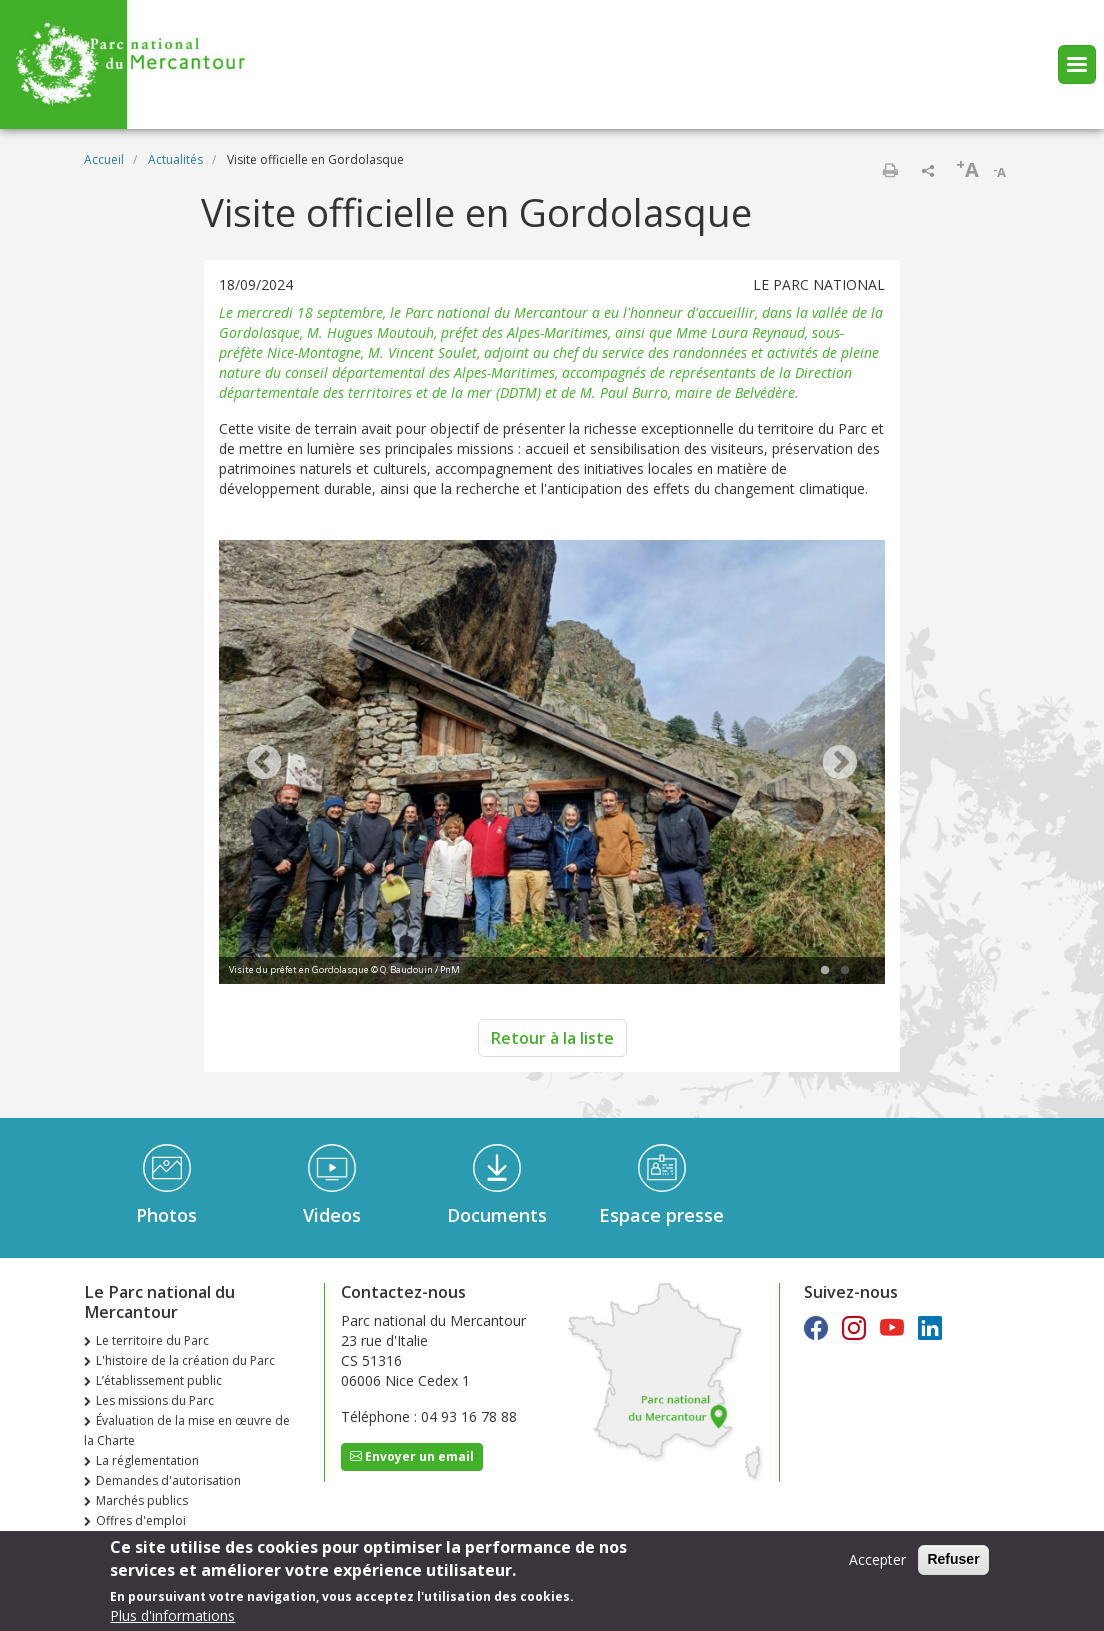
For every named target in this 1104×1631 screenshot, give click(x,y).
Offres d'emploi (141, 1520)
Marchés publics (142, 1500)
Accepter (877, 1560)
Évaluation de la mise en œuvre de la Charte (187, 1430)
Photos (166, 1215)
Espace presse (661, 1215)
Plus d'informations (172, 1615)
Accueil (104, 159)
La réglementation (147, 1460)
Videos (332, 1215)
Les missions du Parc (155, 1400)
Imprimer (890, 170)
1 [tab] (825, 971)
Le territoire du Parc (152, 1340)
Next (840, 764)
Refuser (953, 1560)
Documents (497, 1215)
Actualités (175, 159)
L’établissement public (159, 1380)
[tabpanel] (552, 764)
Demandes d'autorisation (168, 1480)
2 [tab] (845, 971)
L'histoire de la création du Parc (185, 1360)
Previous (264, 764)
